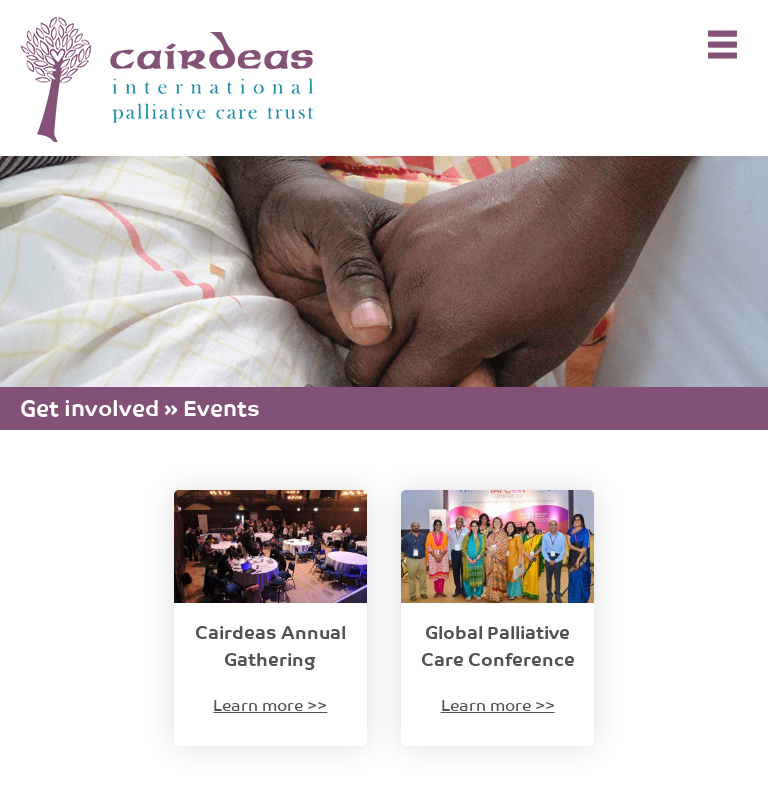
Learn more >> (270, 704)
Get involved (89, 406)
